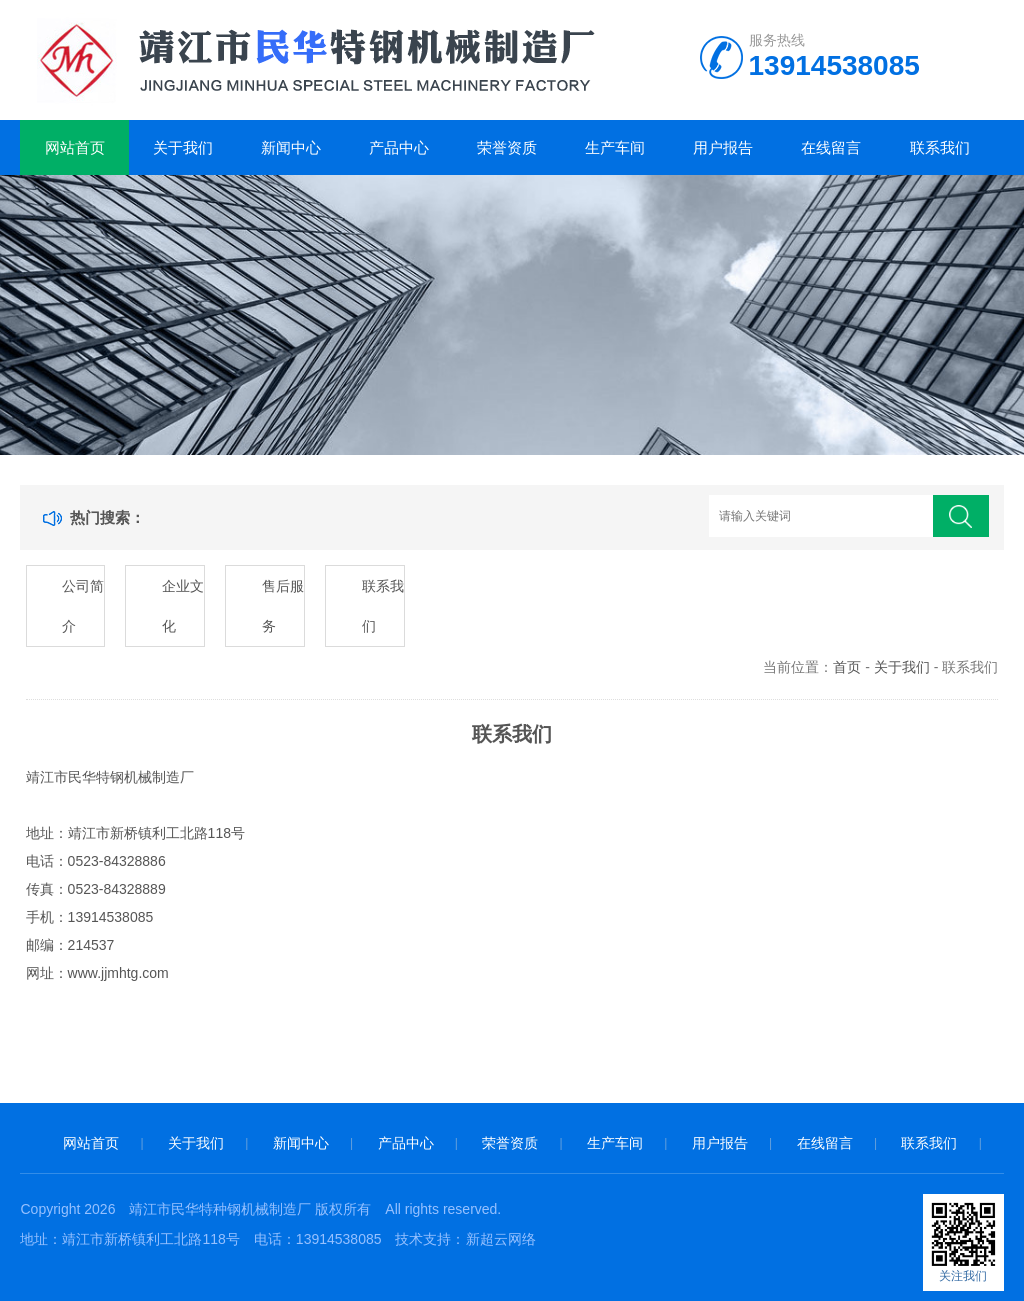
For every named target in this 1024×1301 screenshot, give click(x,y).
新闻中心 (291, 147)
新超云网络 (501, 1239)
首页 (847, 667)
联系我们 (940, 147)
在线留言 (831, 147)
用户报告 (723, 147)
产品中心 (399, 147)
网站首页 (75, 147)
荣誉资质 (507, 147)
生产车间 (615, 147)
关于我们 (183, 147)
